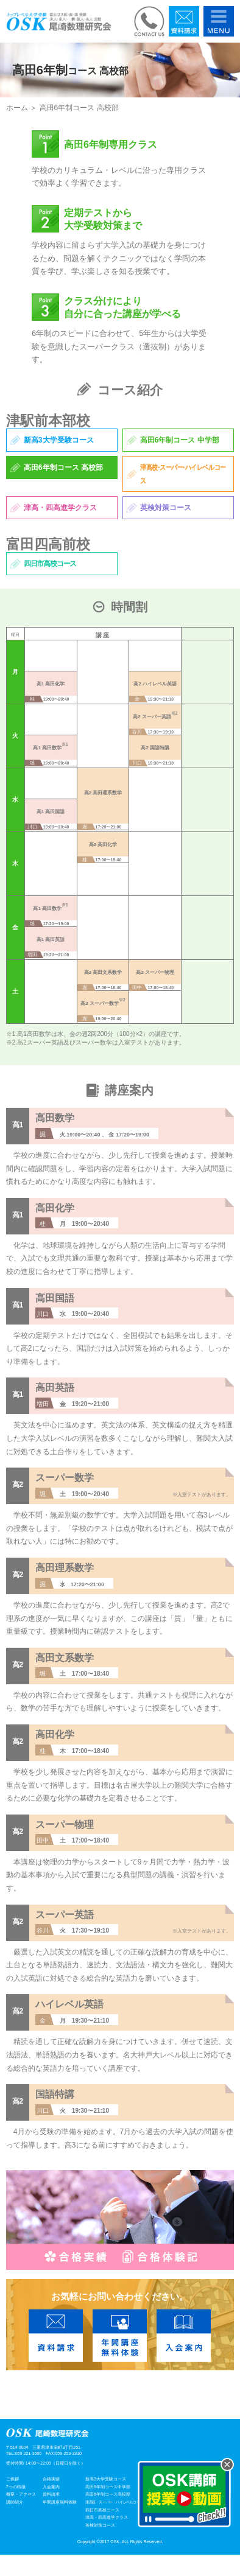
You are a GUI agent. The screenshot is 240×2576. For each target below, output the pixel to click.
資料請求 (51, 2494)
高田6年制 (179, 440)
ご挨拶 (12, 2479)
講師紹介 (14, 2502)
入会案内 (51, 2487)
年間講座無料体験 (60, 2502)
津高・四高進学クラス (106, 2517)
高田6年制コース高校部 (107, 2494)
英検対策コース (100, 2525)
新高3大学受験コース (105, 2479)
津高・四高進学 (60, 507)
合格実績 (51, 2479)
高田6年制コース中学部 (107, 2487)
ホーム (17, 107)
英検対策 (165, 507)
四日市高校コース (102, 2510)
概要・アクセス (21, 2494)
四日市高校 (50, 563)
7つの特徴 (16, 2487)
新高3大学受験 (59, 440)
